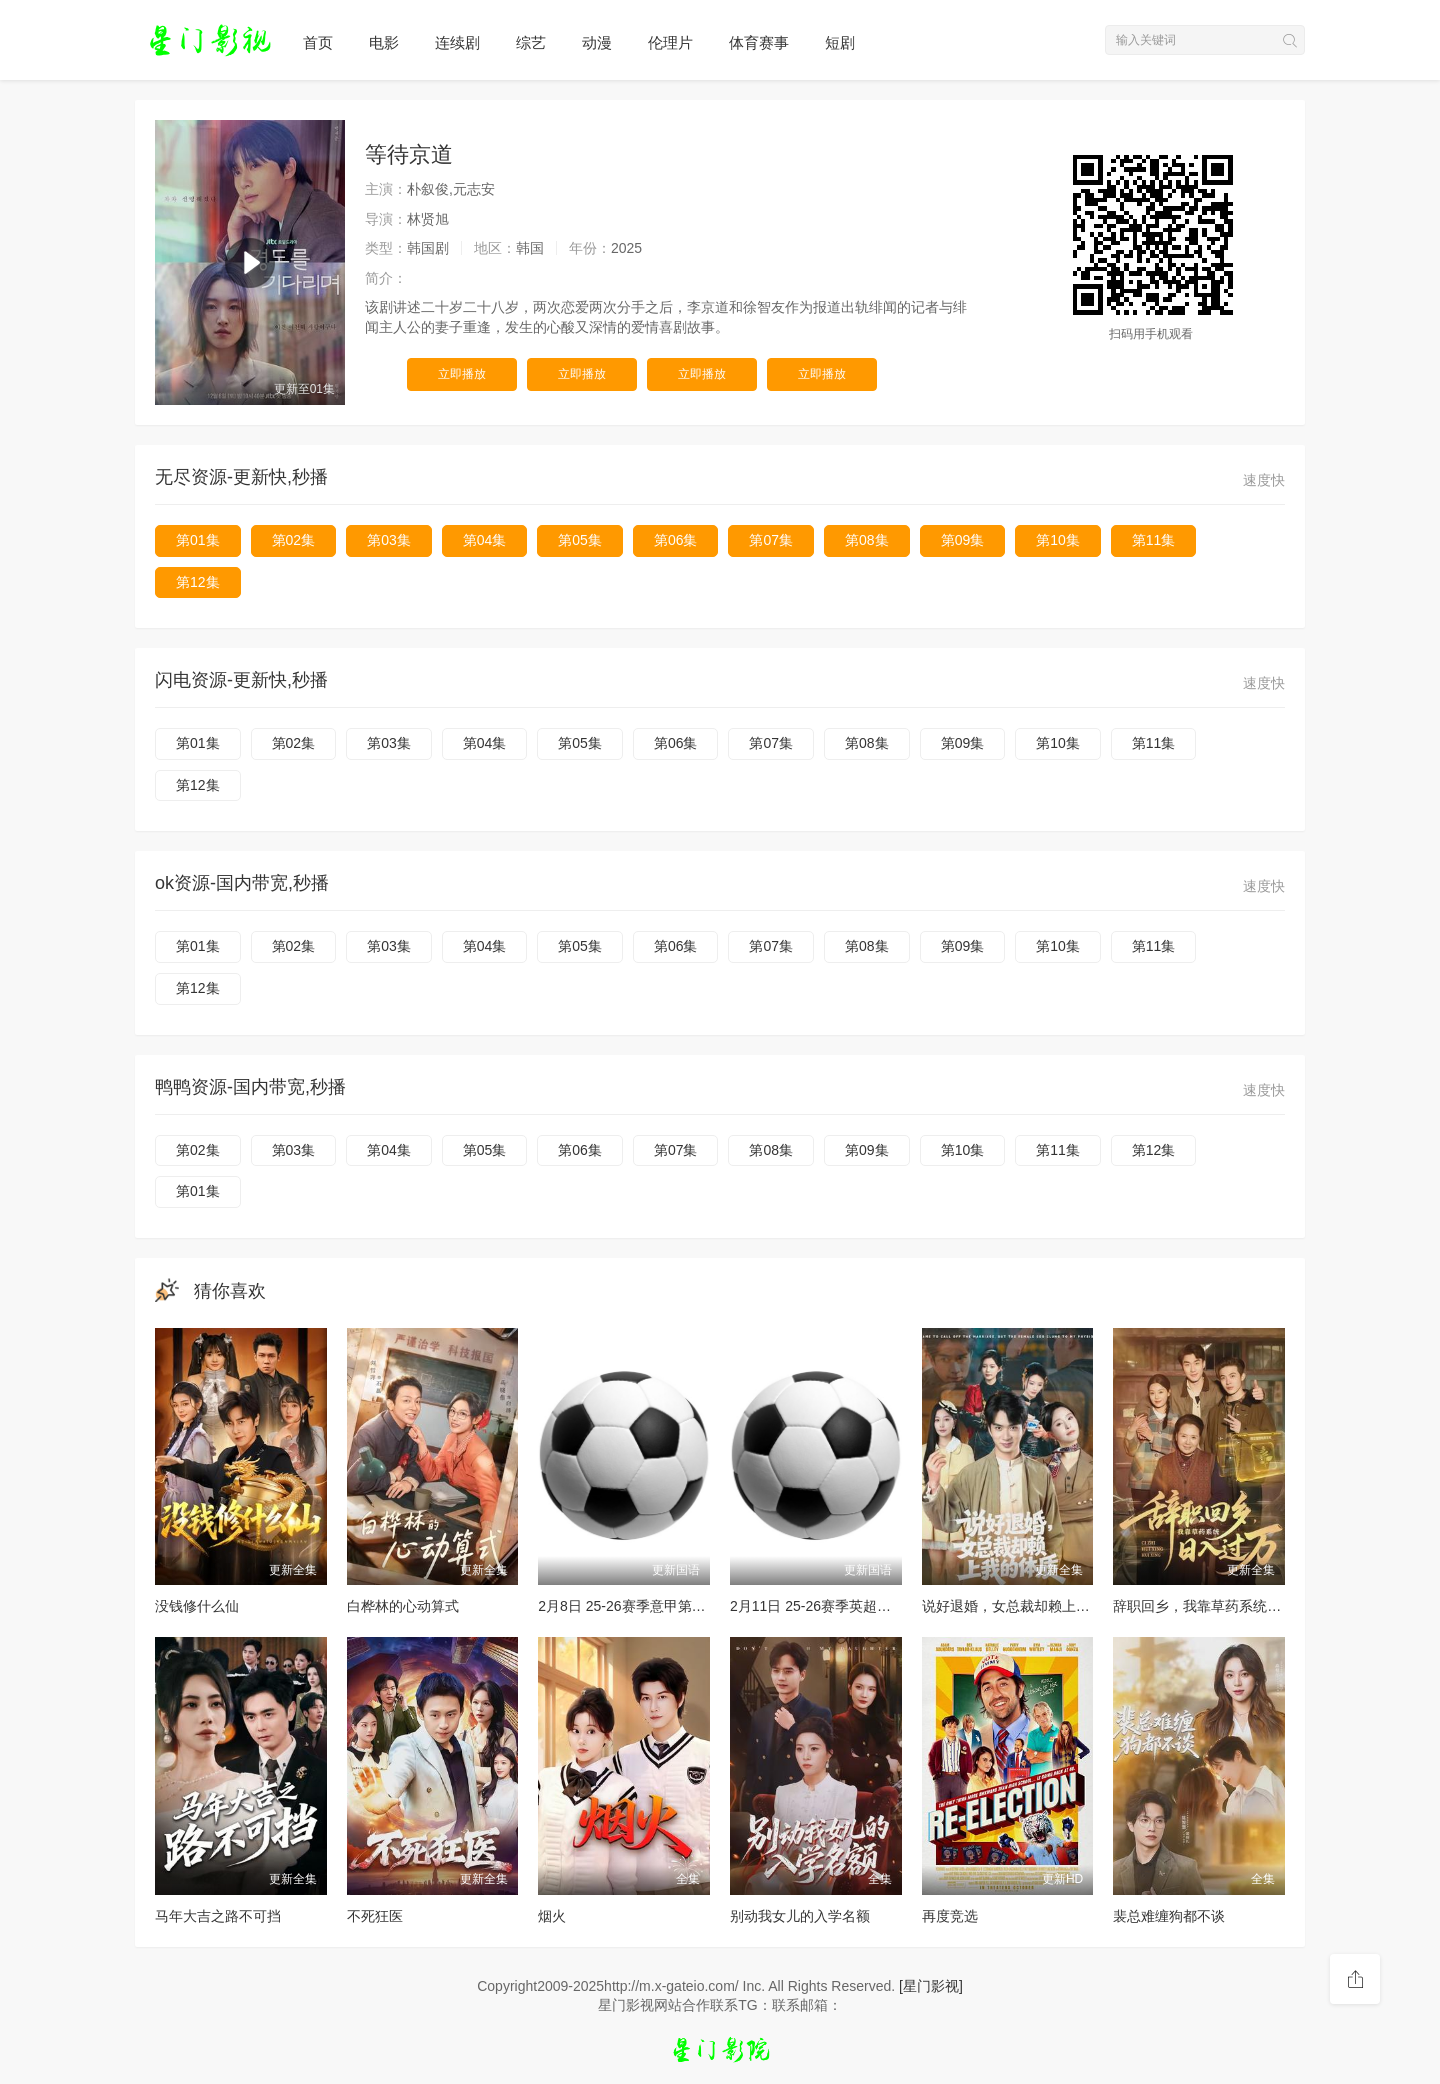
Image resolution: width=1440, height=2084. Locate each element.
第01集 (198, 540)
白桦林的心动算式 (403, 1606)
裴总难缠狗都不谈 (1169, 1916)
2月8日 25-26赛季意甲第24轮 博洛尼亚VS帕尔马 (689, 1606)
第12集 (198, 582)
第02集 (294, 540)
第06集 (676, 540)
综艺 (531, 42)
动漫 (597, 42)
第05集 (580, 540)
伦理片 (670, 42)
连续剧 (457, 42)
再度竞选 (950, 1916)
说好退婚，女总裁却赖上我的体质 (1027, 1606)
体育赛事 (759, 42)
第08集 (867, 540)
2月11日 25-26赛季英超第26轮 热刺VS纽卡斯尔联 (885, 1606)
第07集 (771, 540)
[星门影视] (931, 1986)
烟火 (552, 1916)
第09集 (963, 540)
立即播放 (462, 374)
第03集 (389, 540)
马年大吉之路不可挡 (218, 1916)
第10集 (1058, 540)
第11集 (1154, 540)
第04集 (485, 540)
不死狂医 (375, 1916)
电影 (384, 42)
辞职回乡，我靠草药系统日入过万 (1218, 1606)
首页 (318, 42)
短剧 (840, 42)
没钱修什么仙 (197, 1606)
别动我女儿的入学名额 (800, 1916)
